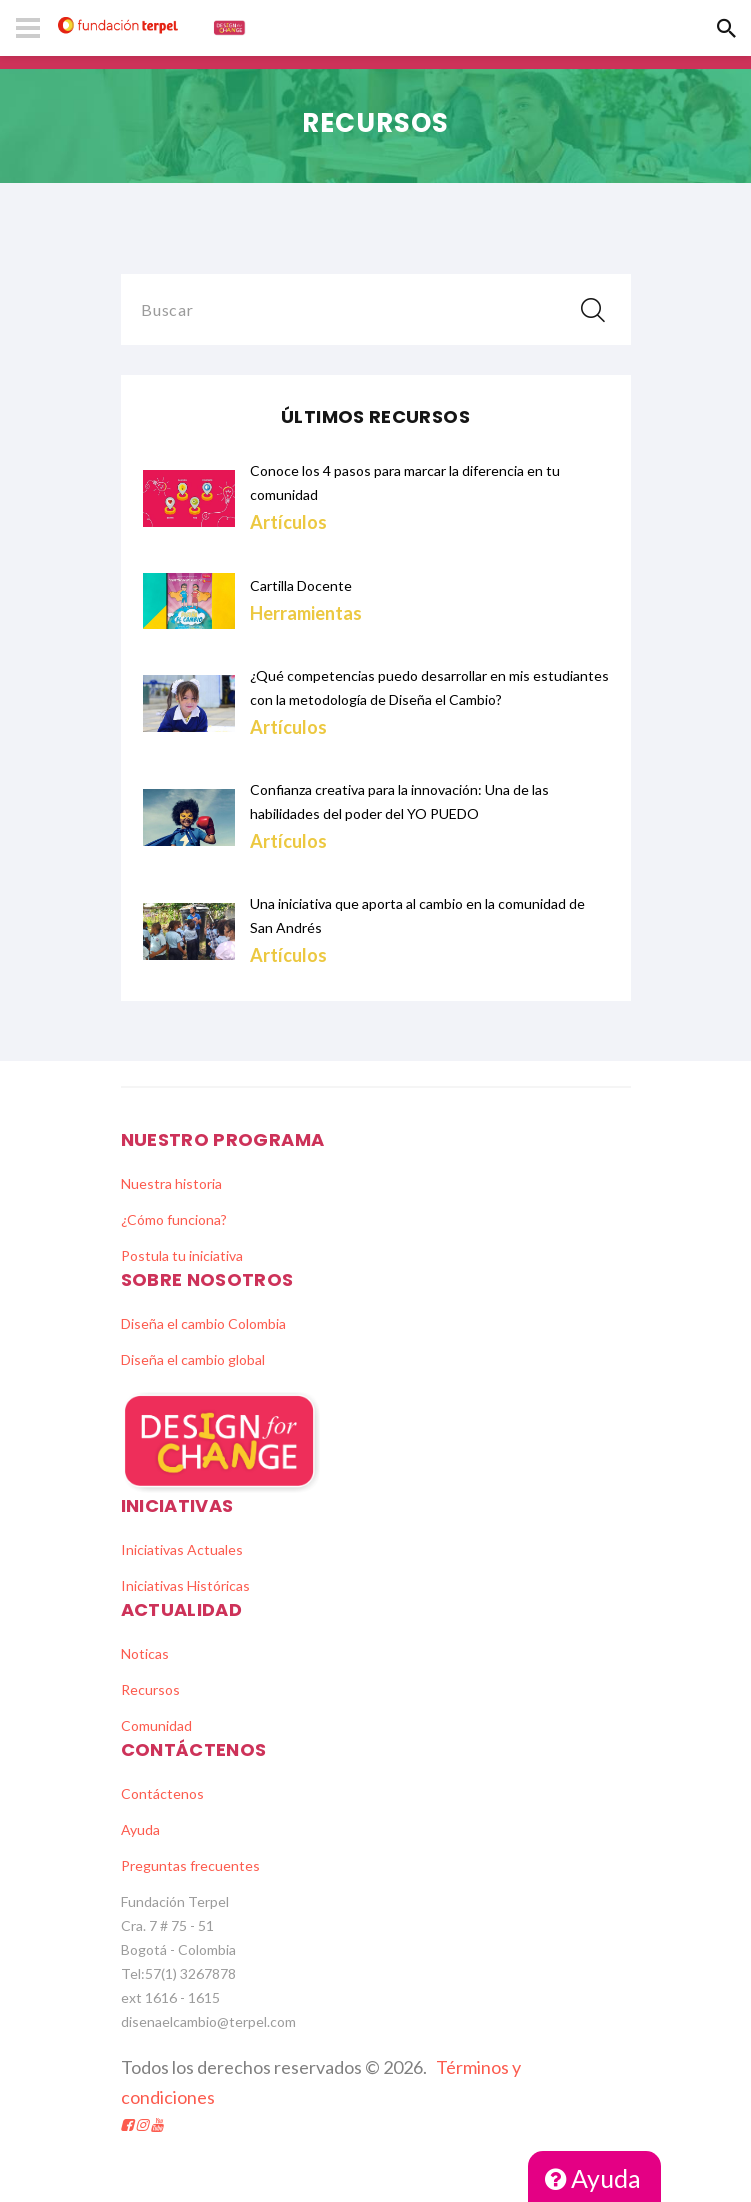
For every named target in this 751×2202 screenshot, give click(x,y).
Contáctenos (162, 1793)
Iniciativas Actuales (182, 1549)
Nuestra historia (171, 1183)
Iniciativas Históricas (185, 1585)
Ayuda (593, 2178)
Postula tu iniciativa (182, 1255)
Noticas (145, 1653)
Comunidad (156, 1725)
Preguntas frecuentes (190, 1865)
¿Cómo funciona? (174, 1219)
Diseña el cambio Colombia (203, 1323)
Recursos (150, 1689)
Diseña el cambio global (193, 1359)
